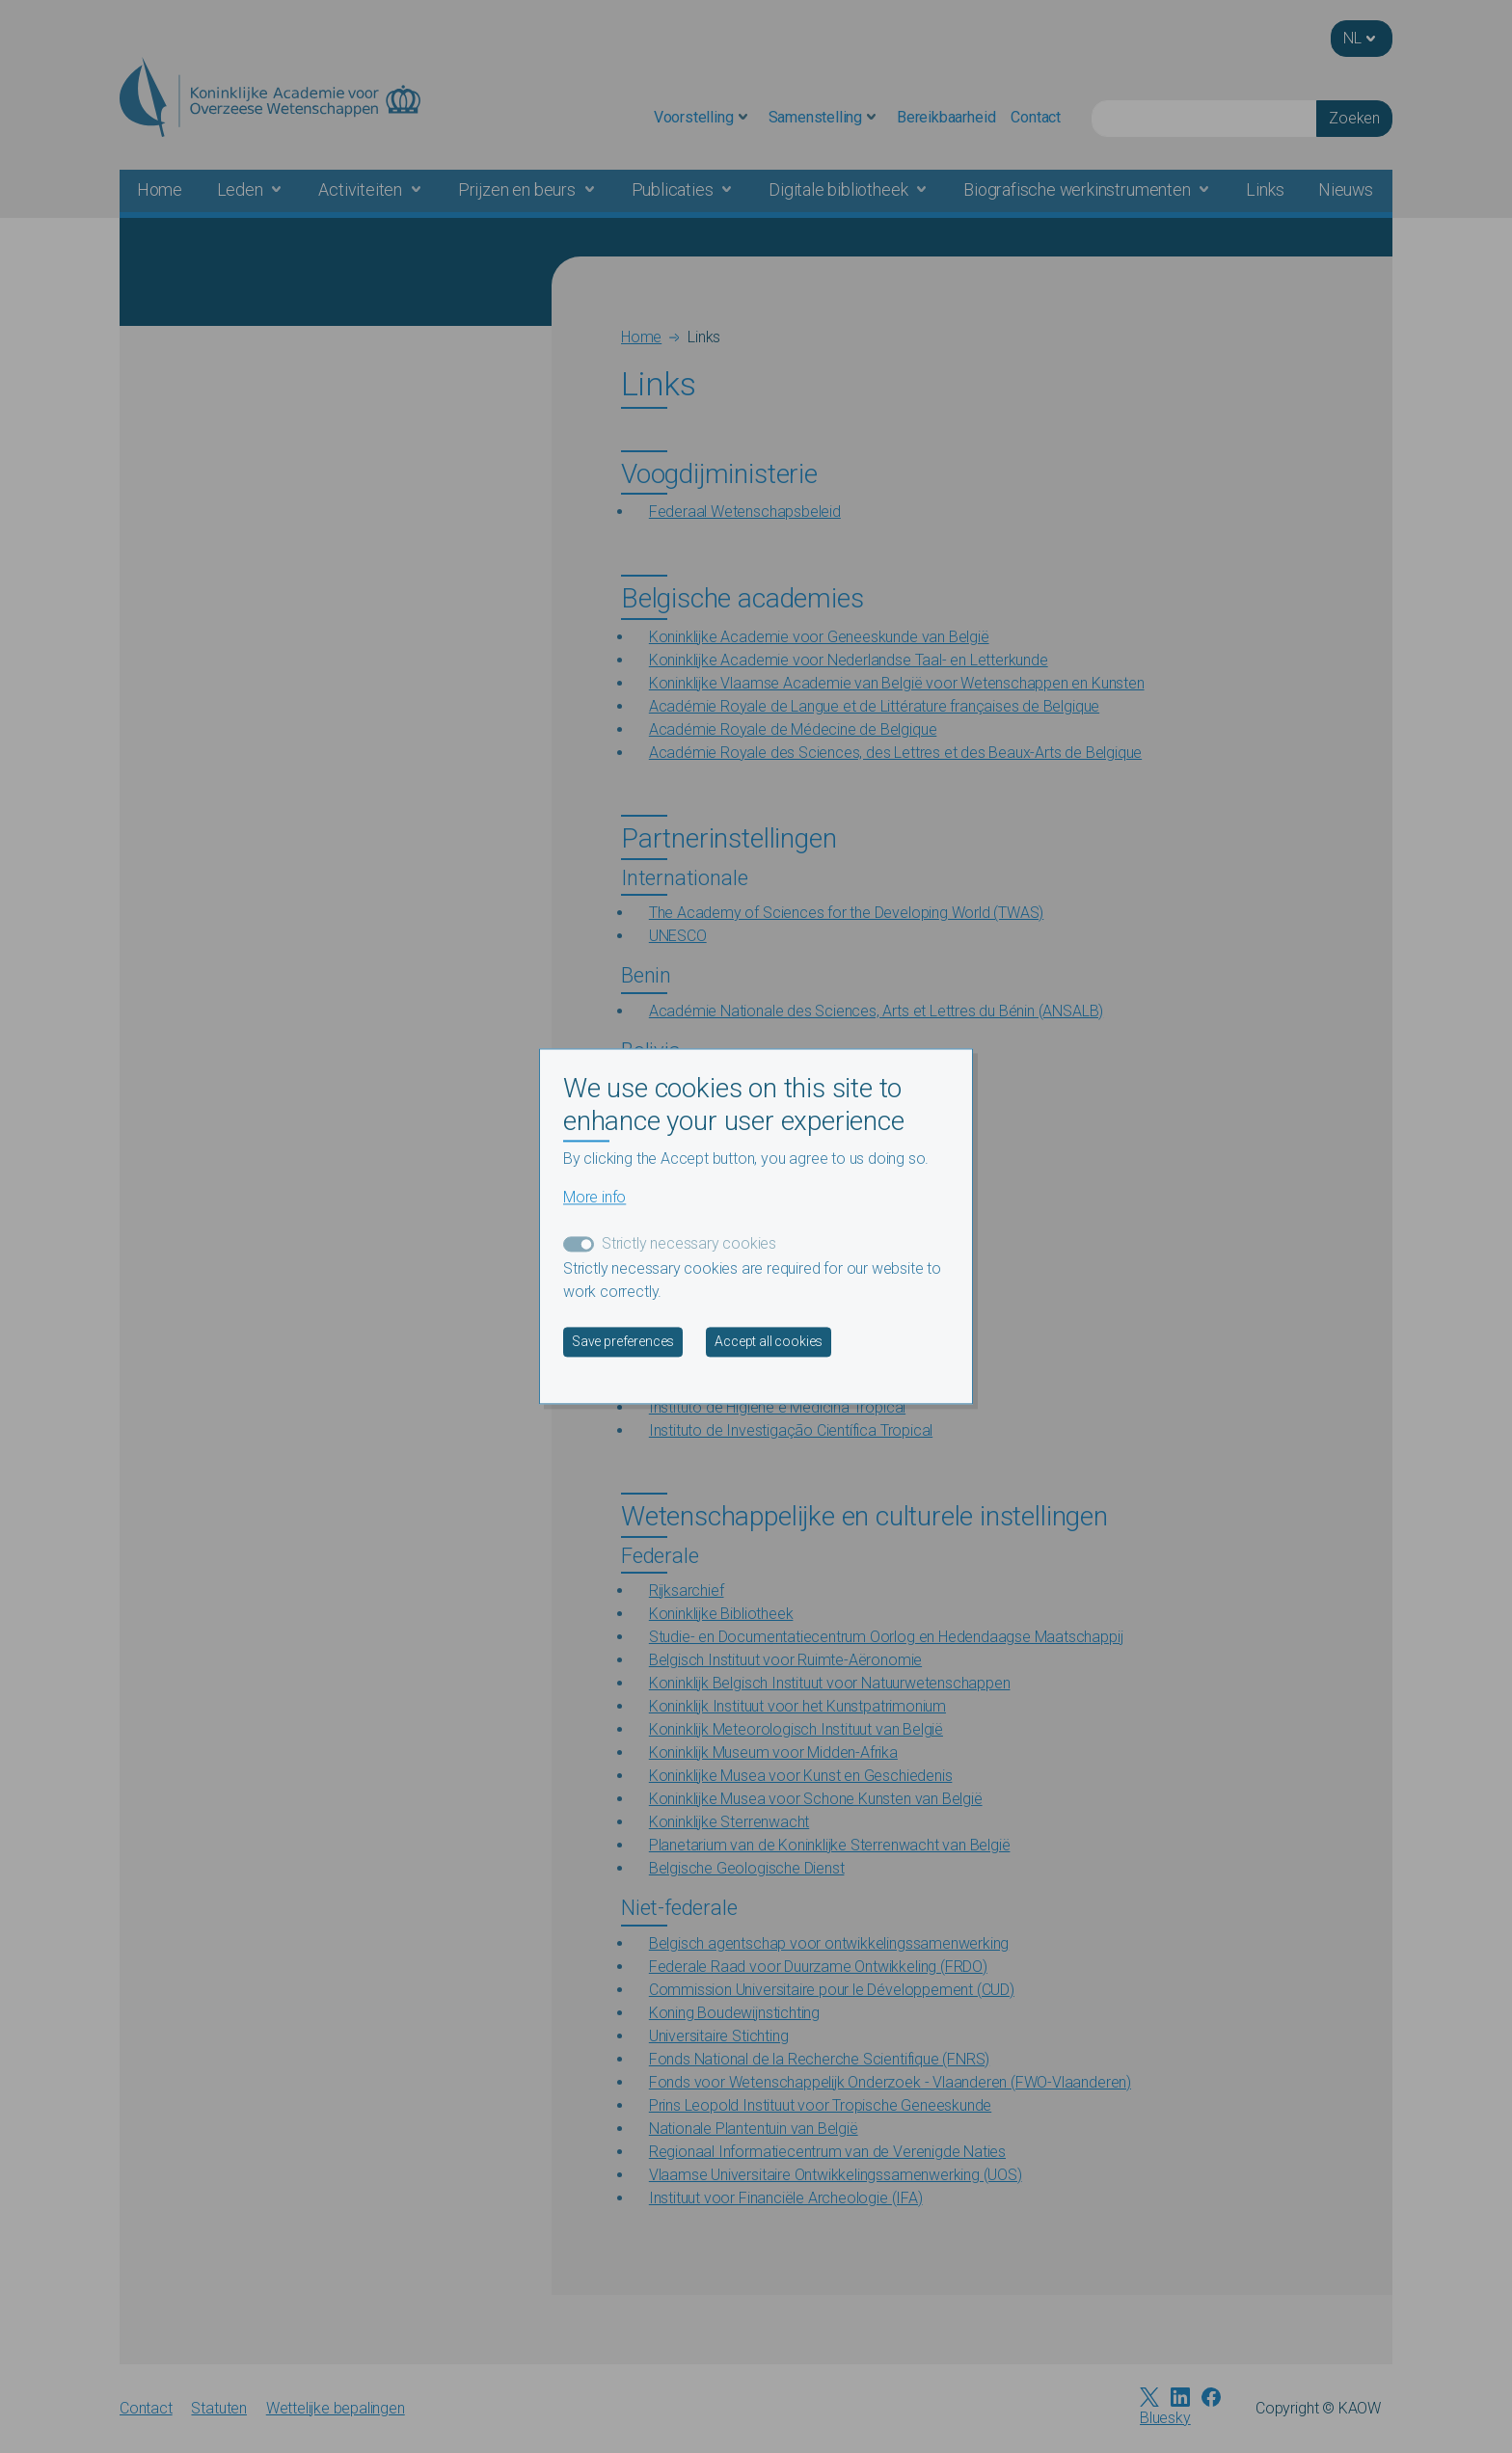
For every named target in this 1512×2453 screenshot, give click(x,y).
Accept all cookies (769, 1342)
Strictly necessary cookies (689, 1244)
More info (594, 1198)
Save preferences (623, 1342)
